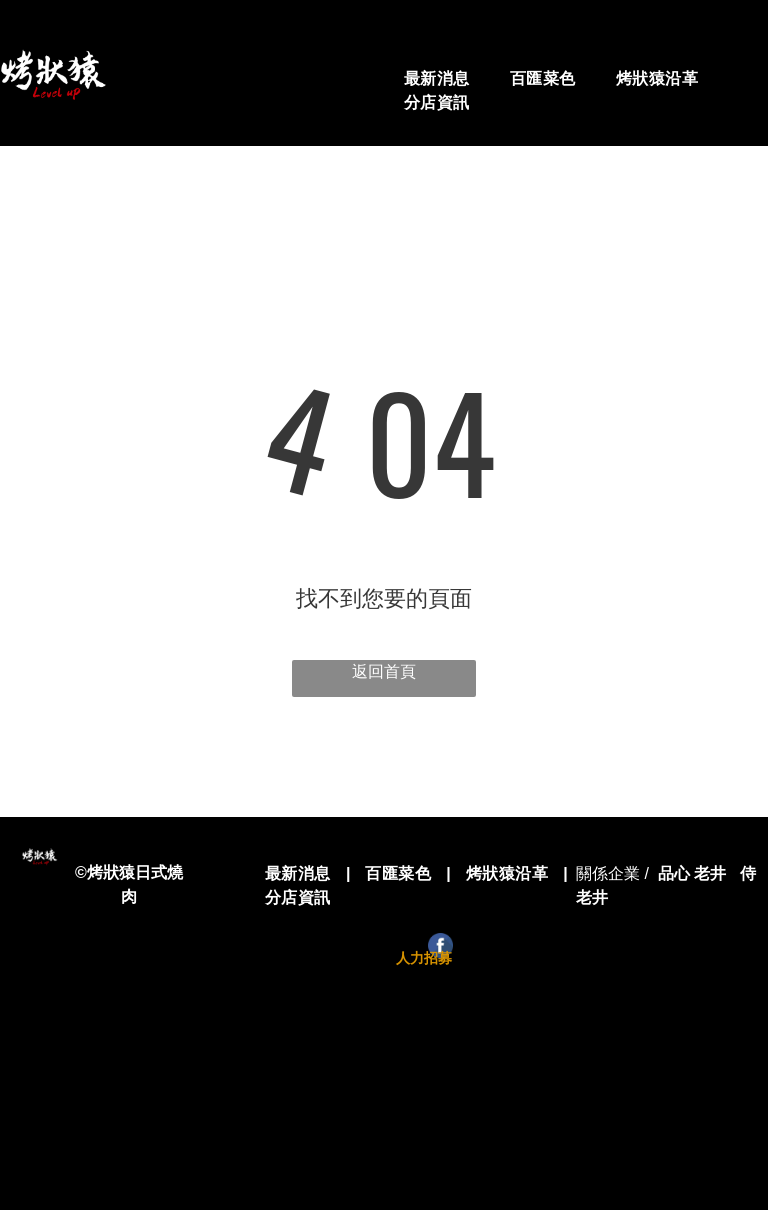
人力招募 (424, 958)
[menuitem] (437, 79)
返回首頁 (384, 671)
